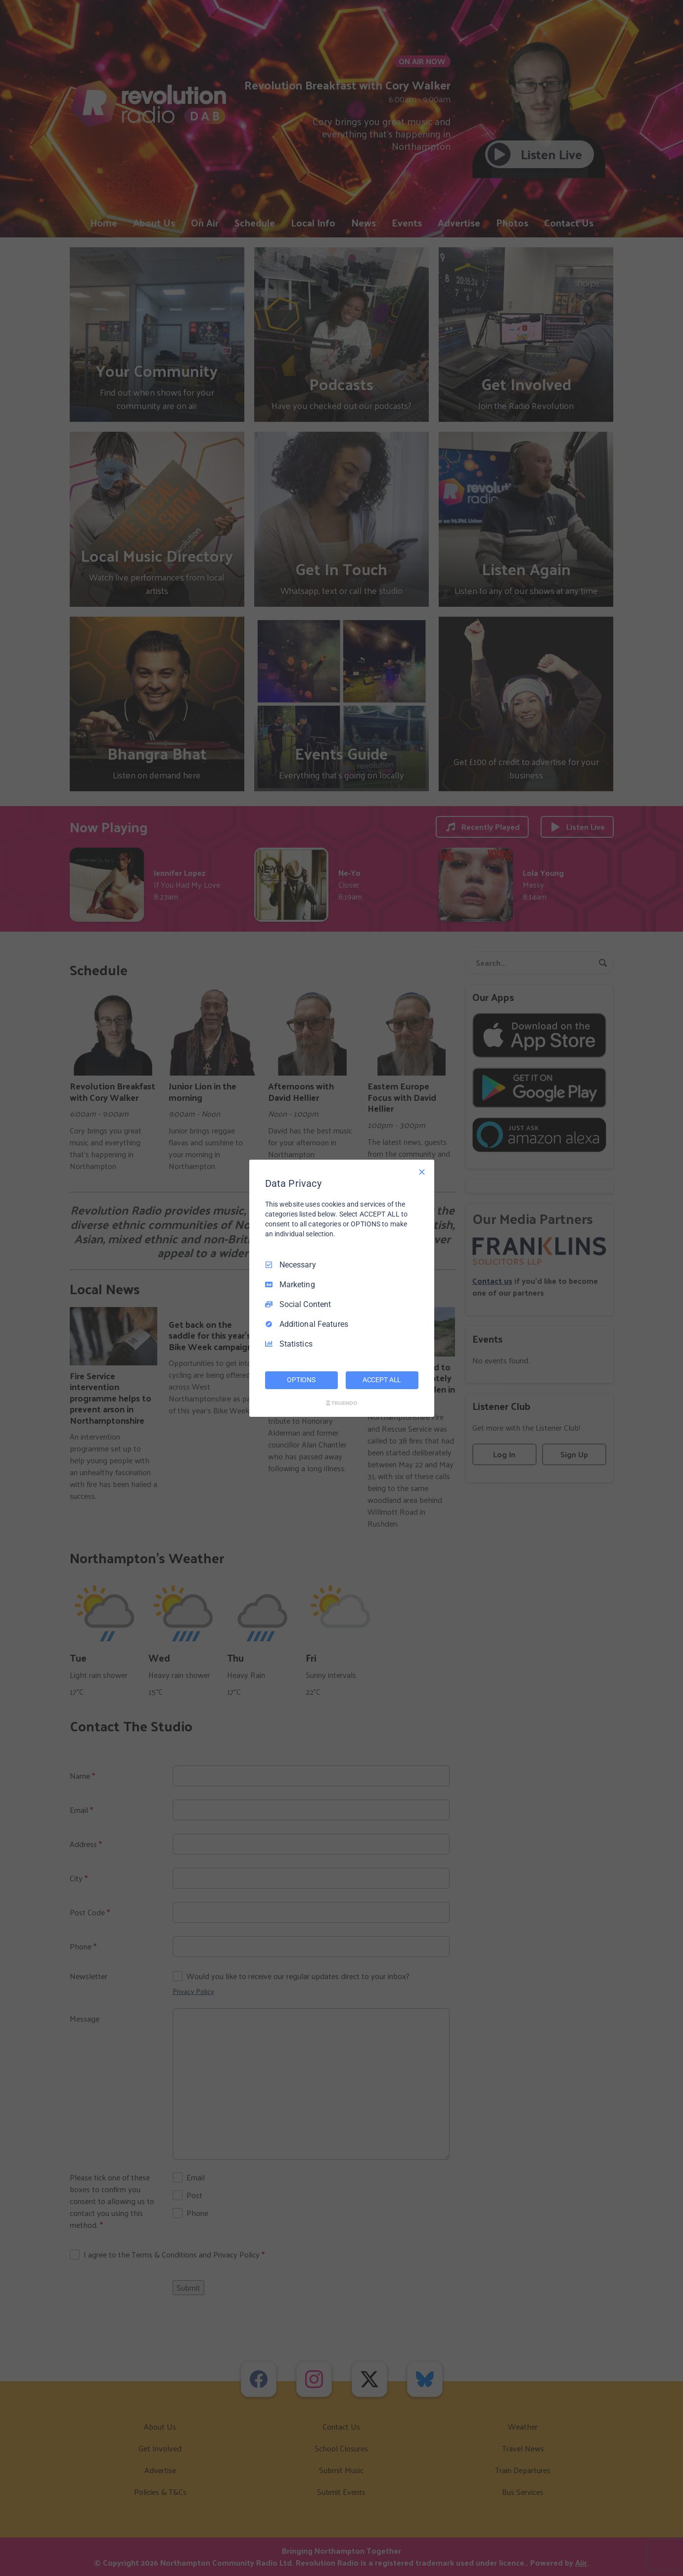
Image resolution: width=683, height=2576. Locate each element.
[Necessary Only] (422, 1171)
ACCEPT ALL (382, 1380)
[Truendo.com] (342, 1403)
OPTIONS (301, 1380)
